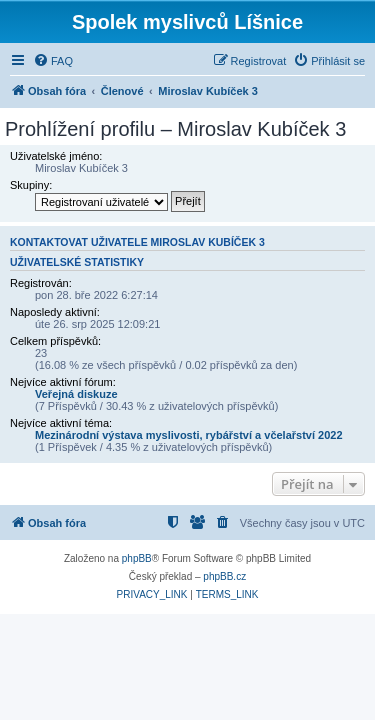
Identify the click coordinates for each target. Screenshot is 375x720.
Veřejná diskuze (76, 394)
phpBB (137, 558)
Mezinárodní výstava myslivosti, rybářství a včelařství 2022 (189, 435)
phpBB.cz (224, 576)
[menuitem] (53, 61)
